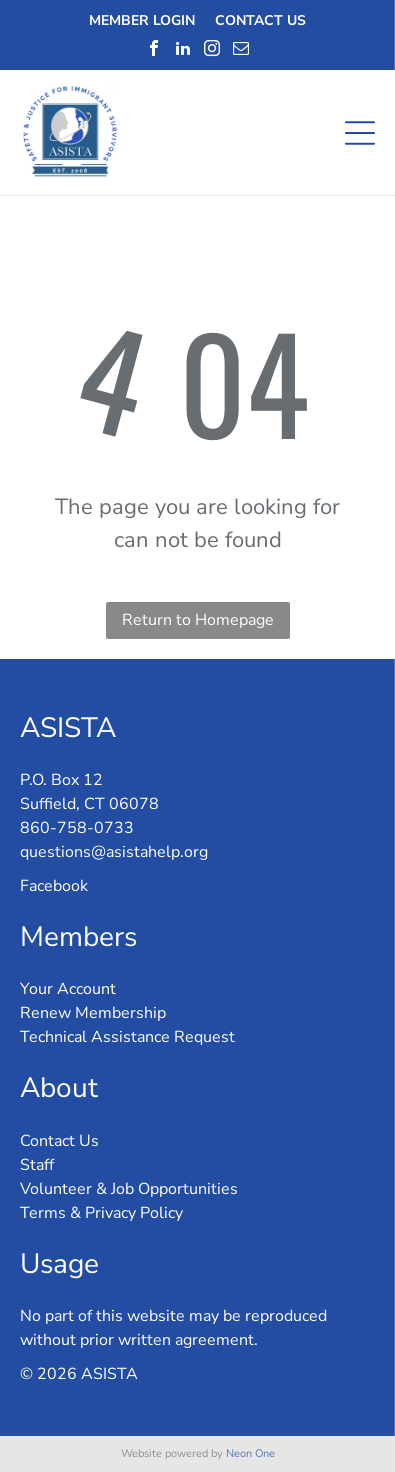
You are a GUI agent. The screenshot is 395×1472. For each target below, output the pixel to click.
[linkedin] (183, 48)
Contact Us (59, 1141)
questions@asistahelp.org (114, 852)
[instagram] (212, 48)
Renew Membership (93, 1013)
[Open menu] (360, 133)
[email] (241, 48)
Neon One (250, 1453)
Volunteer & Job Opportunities (129, 1189)
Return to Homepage (198, 620)
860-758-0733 (77, 828)
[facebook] (154, 48)
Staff (37, 1165)
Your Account (68, 989)
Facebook (54, 886)
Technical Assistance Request (127, 1037)
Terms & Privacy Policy (101, 1213)
